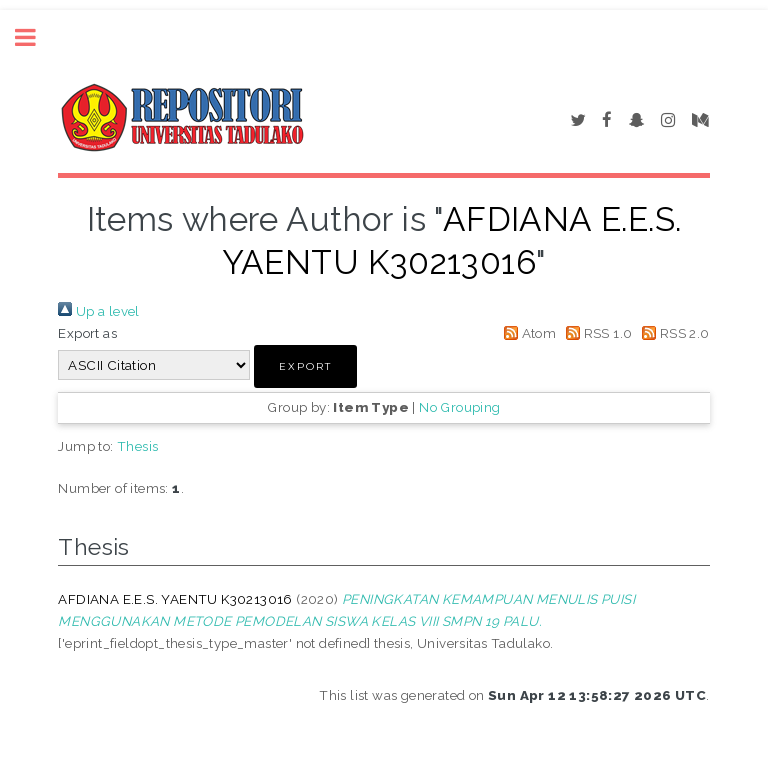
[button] (305, 366)
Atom (526, 333)
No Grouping (459, 407)
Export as (87, 333)
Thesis (137, 446)
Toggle (36, 37)
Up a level (98, 311)
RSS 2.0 (673, 333)
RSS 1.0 (596, 333)
